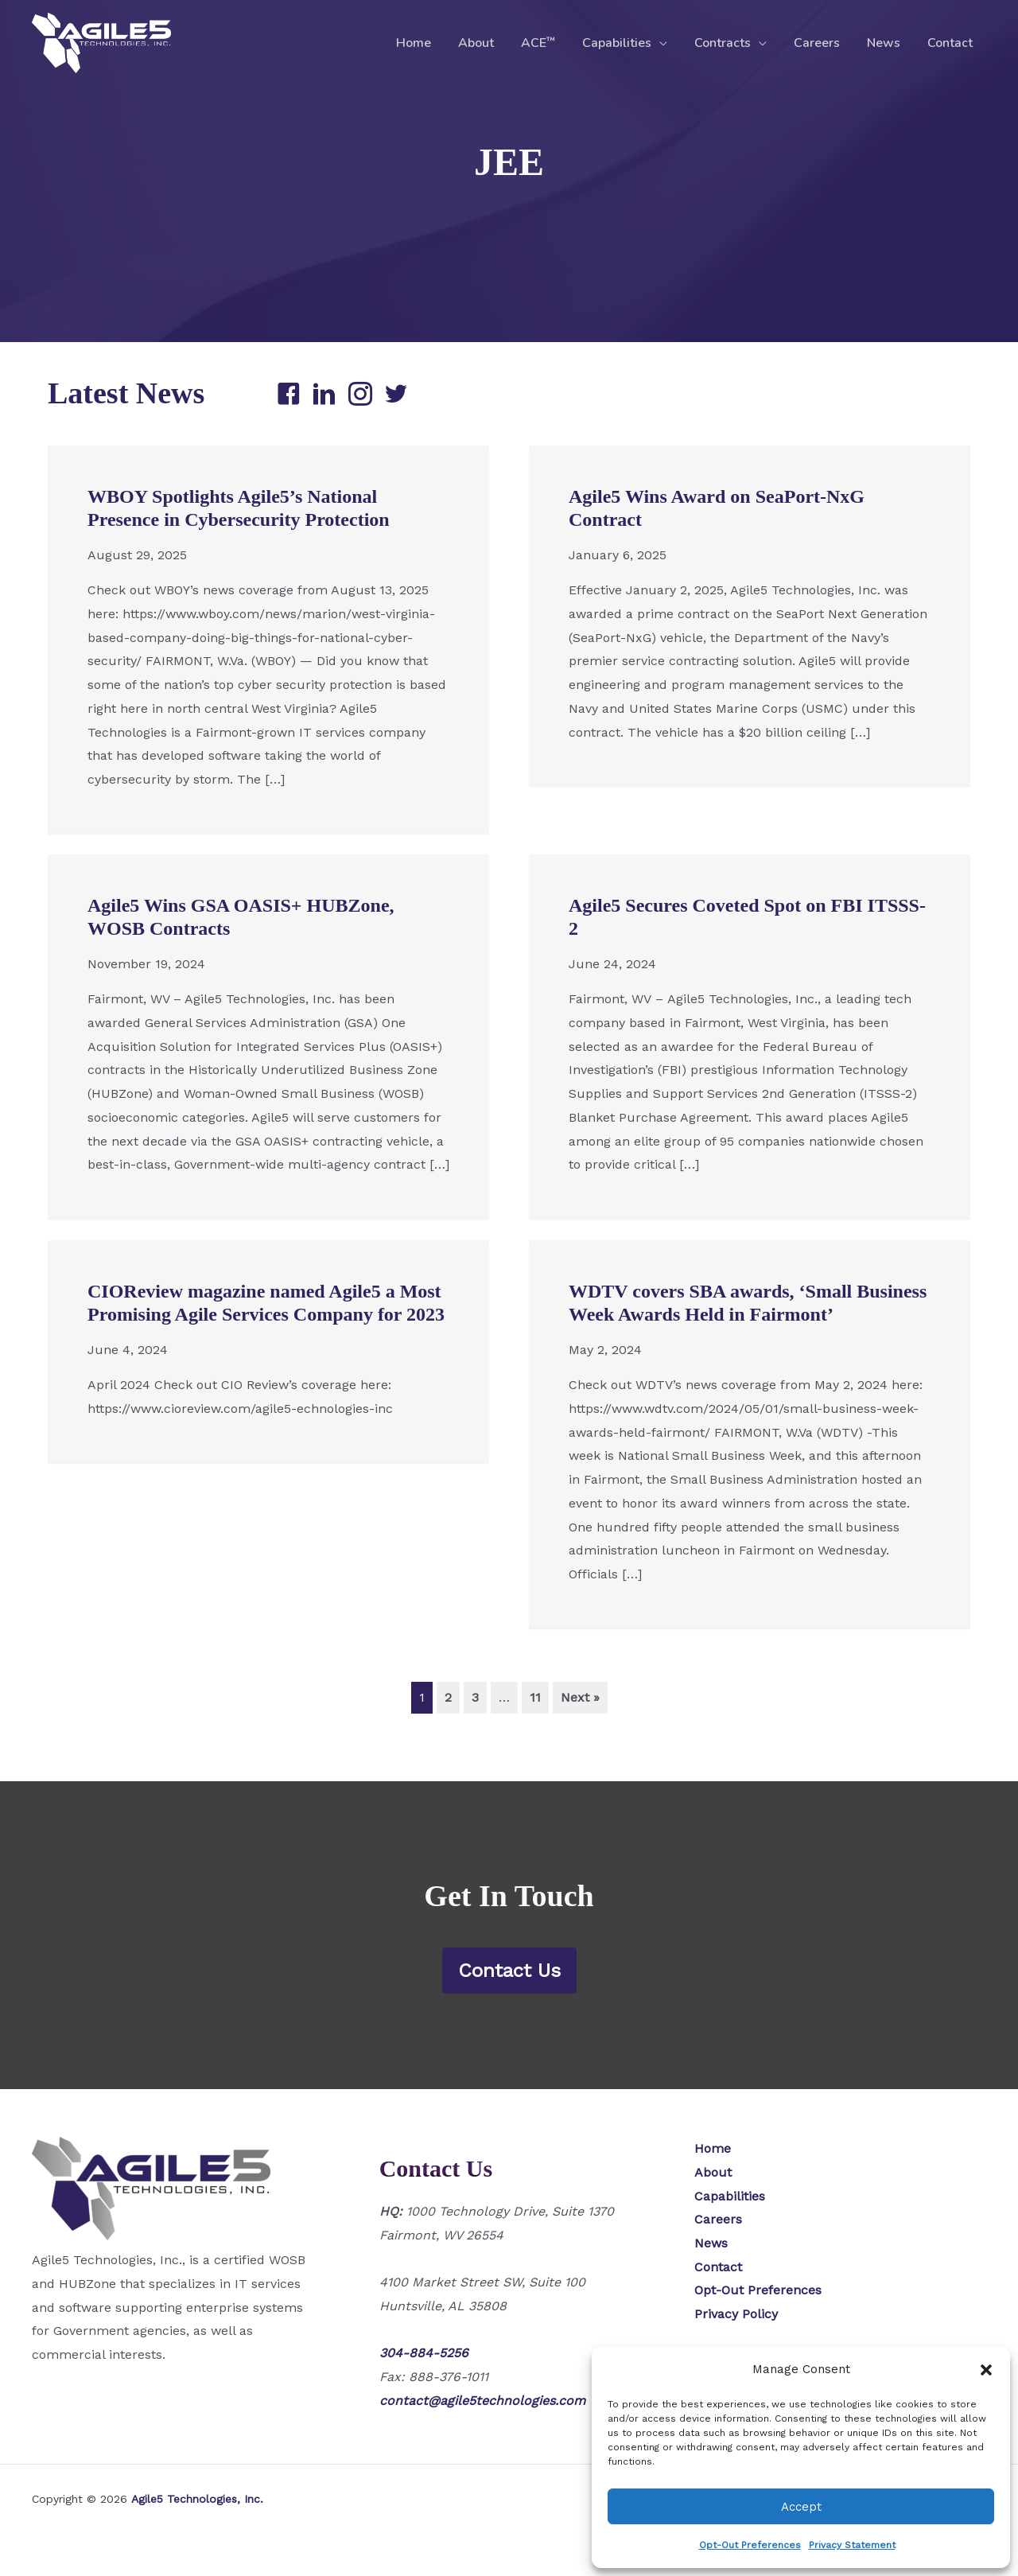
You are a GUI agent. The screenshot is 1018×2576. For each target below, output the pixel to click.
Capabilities (624, 43)
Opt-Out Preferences (750, 2545)
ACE (547, 43)
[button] (986, 2370)
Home (425, 43)
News (886, 43)
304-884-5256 (423, 2352)
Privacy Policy (736, 2313)
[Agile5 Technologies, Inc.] (101, 41)
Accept (801, 2507)
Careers (821, 43)
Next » (580, 1697)
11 (535, 1697)
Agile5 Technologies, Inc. (197, 2498)
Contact (950, 43)
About (486, 43)
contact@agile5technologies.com (482, 2400)
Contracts (728, 43)
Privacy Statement (852, 2545)
